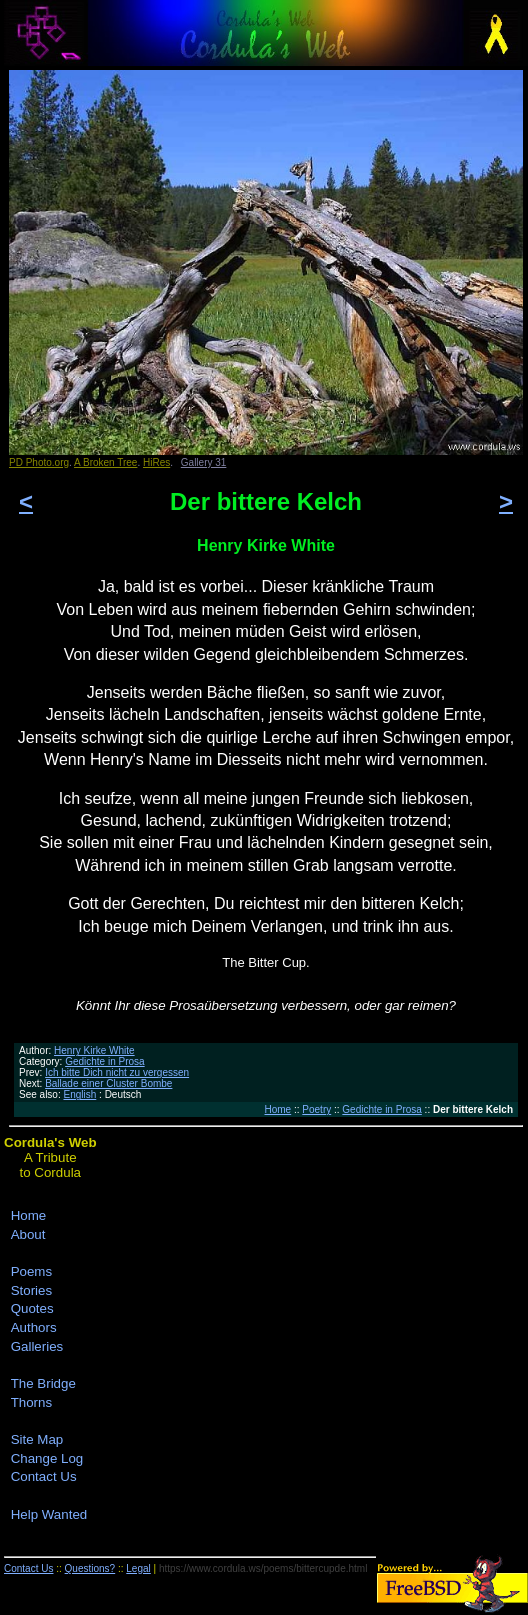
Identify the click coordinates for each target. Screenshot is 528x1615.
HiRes (156, 462)
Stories (31, 1290)
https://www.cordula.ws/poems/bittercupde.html (263, 1568)
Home (278, 1109)
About (28, 1234)
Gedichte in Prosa (105, 1061)
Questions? (90, 1568)
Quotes (32, 1308)
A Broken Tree (105, 462)
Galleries (37, 1346)
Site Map (37, 1439)
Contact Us (44, 1476)
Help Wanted (49, 1514)
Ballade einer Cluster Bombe (108, 1083)
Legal (138, 1568)
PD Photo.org (39, 462)
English (79, 1094)
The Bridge (43, 1383)
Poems (31, 1271)
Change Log (47, 1458)
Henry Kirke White (94, 1050)
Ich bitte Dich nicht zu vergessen (117, 1072)
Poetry (316, 1109)
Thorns (31, 1402)
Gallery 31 (204, 462)
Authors (34, 1327)
